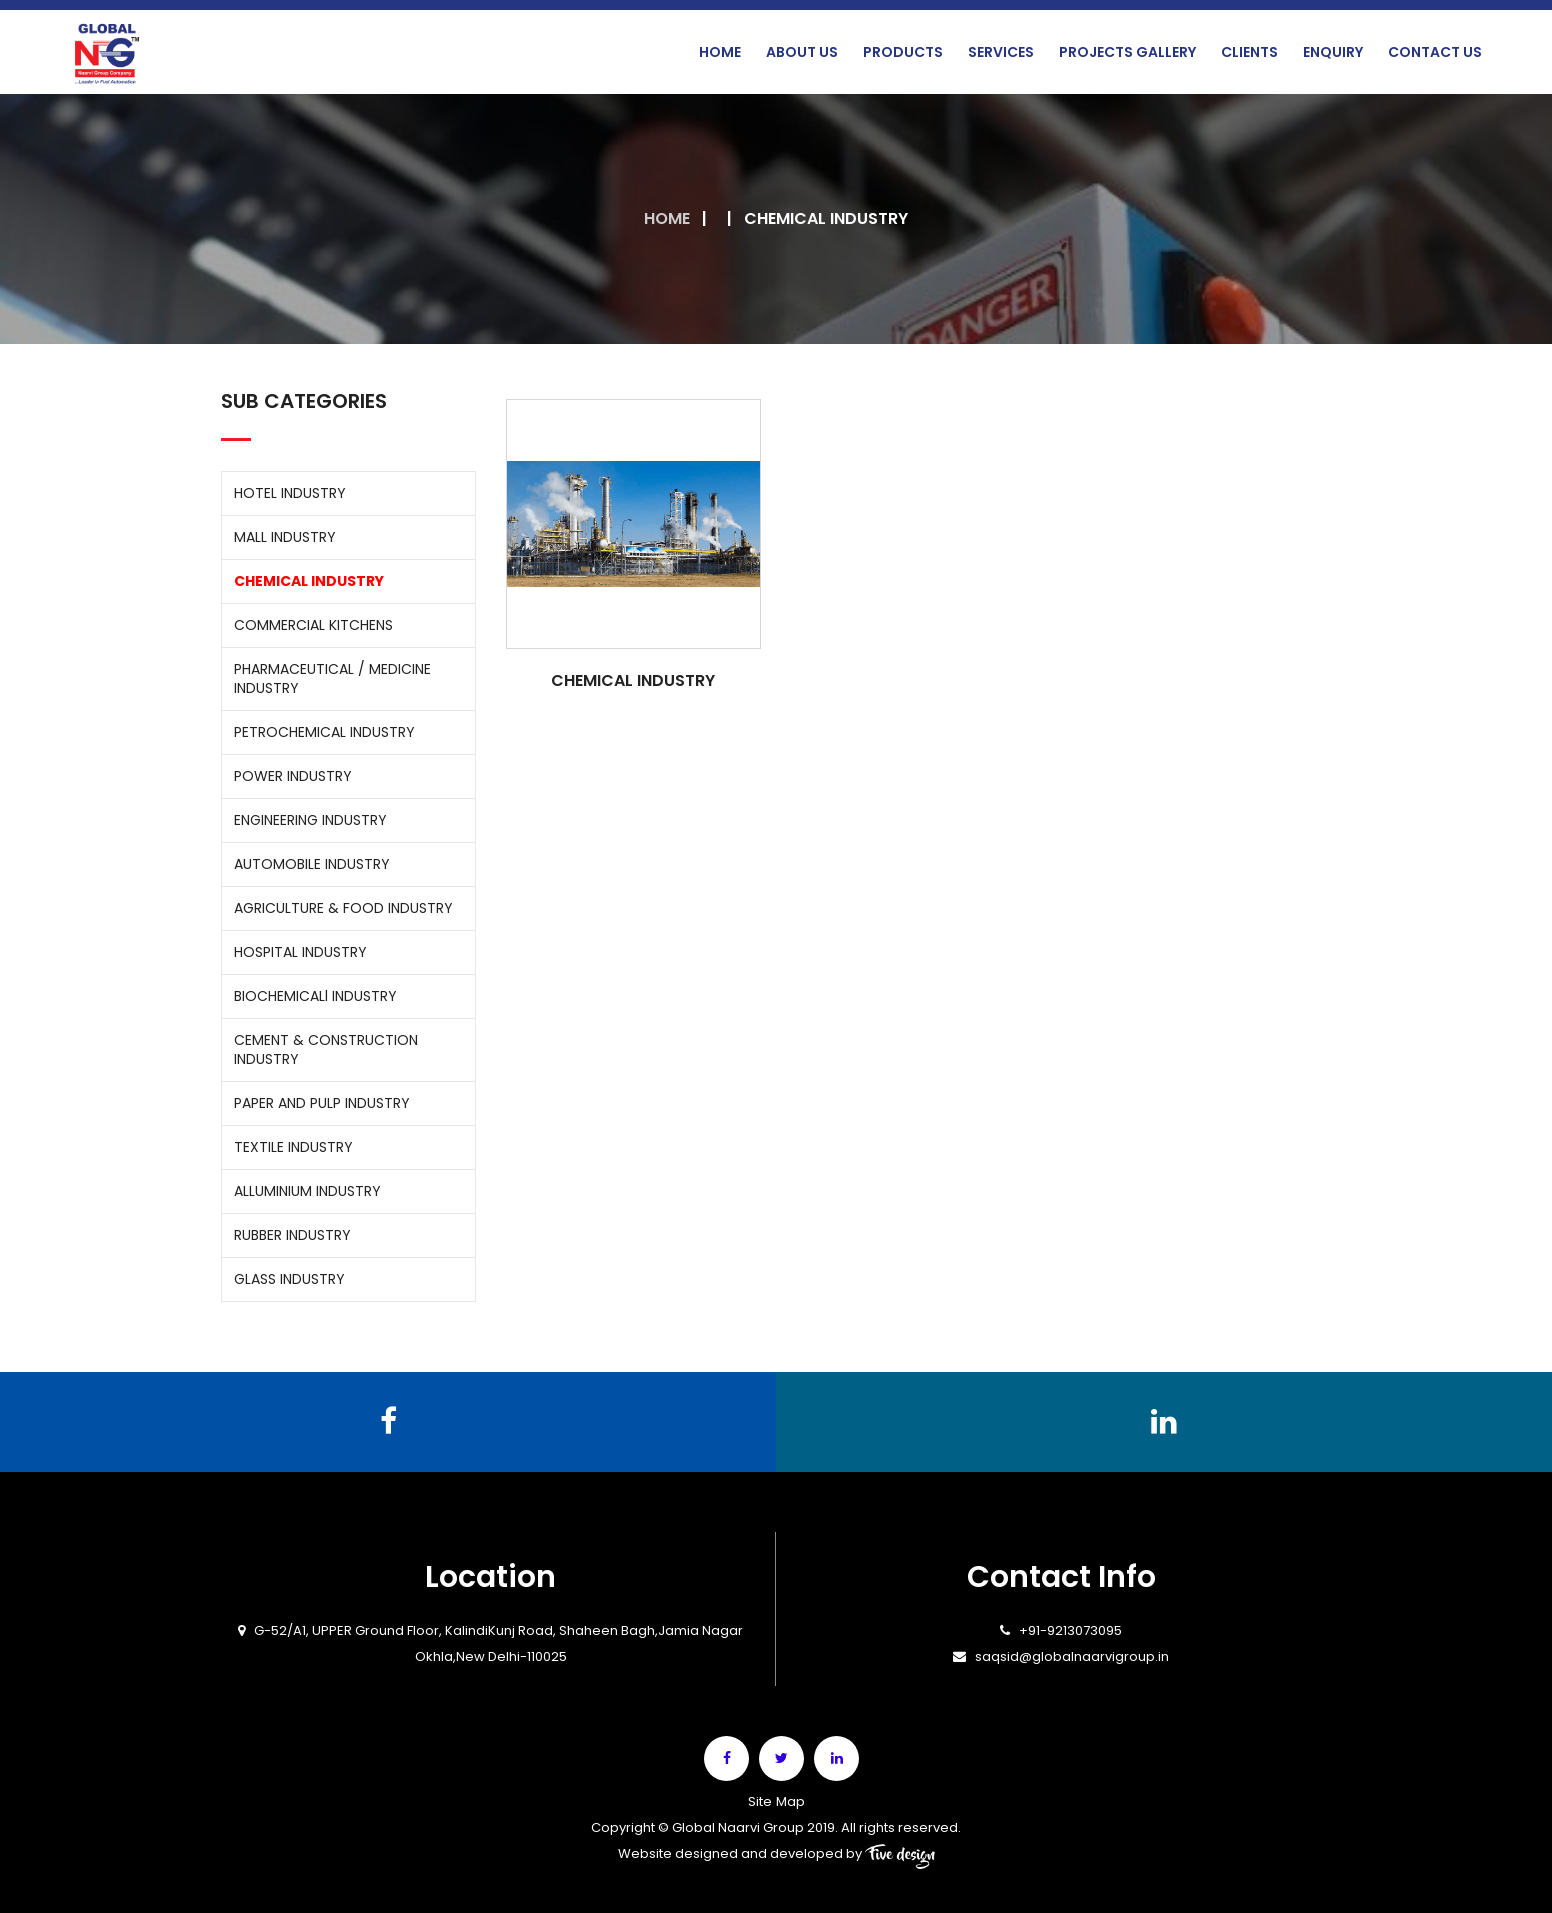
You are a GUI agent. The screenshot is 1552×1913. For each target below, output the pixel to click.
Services (1001, 52)
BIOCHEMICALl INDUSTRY (315, 996)
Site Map (776, 1800)
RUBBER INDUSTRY (292, 1235)
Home (720, 52)
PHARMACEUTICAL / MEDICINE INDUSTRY (332, 678)
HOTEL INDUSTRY (290, 493)
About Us (802, 52)
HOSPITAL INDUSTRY (300, 952)
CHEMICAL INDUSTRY (309, 581)
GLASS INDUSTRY (289, 1279)
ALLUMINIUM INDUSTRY (307, 1191)
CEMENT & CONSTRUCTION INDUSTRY (326, 1049)
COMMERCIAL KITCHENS (313, 625)
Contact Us (1435, 52)
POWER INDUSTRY (293, 776)
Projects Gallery (1127, 52)
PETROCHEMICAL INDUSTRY (324, 732)
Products (903, 52)
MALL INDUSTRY (285, 537)
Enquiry (1333, 52)
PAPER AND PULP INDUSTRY (322, 1103)
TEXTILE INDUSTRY (293, 1147)
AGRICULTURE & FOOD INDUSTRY (343, 908)
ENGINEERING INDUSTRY (310, 820)
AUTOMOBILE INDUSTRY (312, 864)
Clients (1249, 52)
